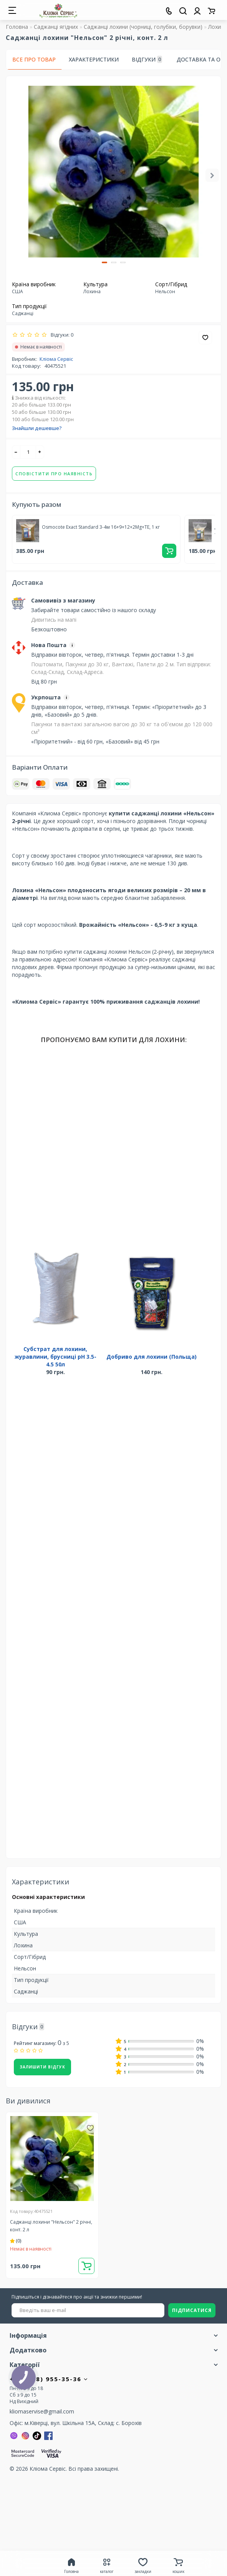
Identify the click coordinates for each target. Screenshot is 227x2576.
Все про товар (34, 59)
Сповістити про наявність (54, 473)
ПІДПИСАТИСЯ (192, 2310)
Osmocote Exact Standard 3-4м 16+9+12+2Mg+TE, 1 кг (101, 527)
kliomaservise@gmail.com (42, 2411)
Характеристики (94, 59)
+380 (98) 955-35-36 (49, 2379)
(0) (16, 2240)
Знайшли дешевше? (37, 428)
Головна (17, 26)
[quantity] (28, 452)
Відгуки (147, 59)
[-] (16, 452)
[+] (40, 452)
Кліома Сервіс (56, 358)
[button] (104, 262)
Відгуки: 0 (60, 334)
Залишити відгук (42, 2067)
